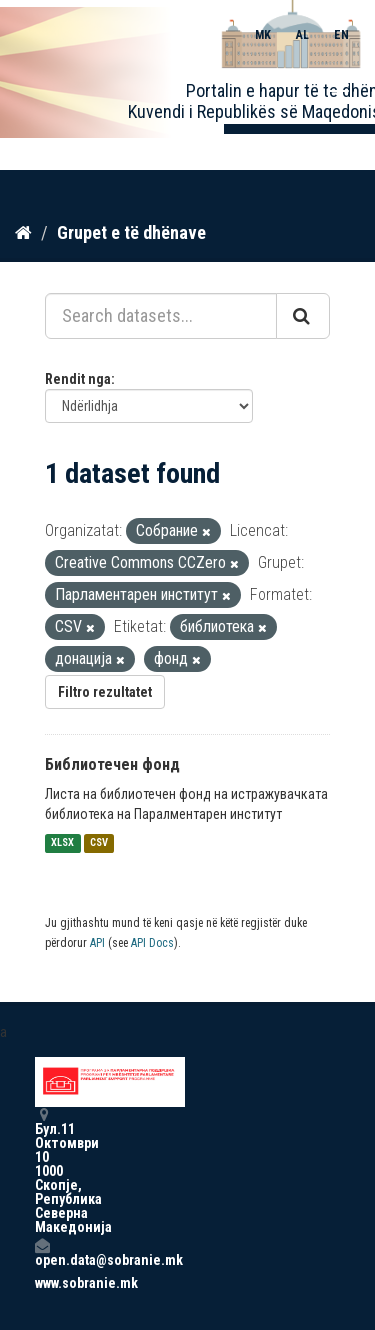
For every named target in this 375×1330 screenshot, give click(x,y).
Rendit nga (78, 379)
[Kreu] (23, 233)
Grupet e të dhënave (131, 232)
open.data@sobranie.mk (42, 1252)
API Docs (152, 943)
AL (302, 35)
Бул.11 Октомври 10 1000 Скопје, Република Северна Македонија (42, 1170)
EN (341, 35)
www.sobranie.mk (42, 1283)
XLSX (62, 843)
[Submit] (303, 316)
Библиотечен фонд (112, 764)
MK (263, 35)
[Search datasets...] (161, 316)
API (97, 943)
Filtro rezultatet (105, 692)
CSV (99, 843)
